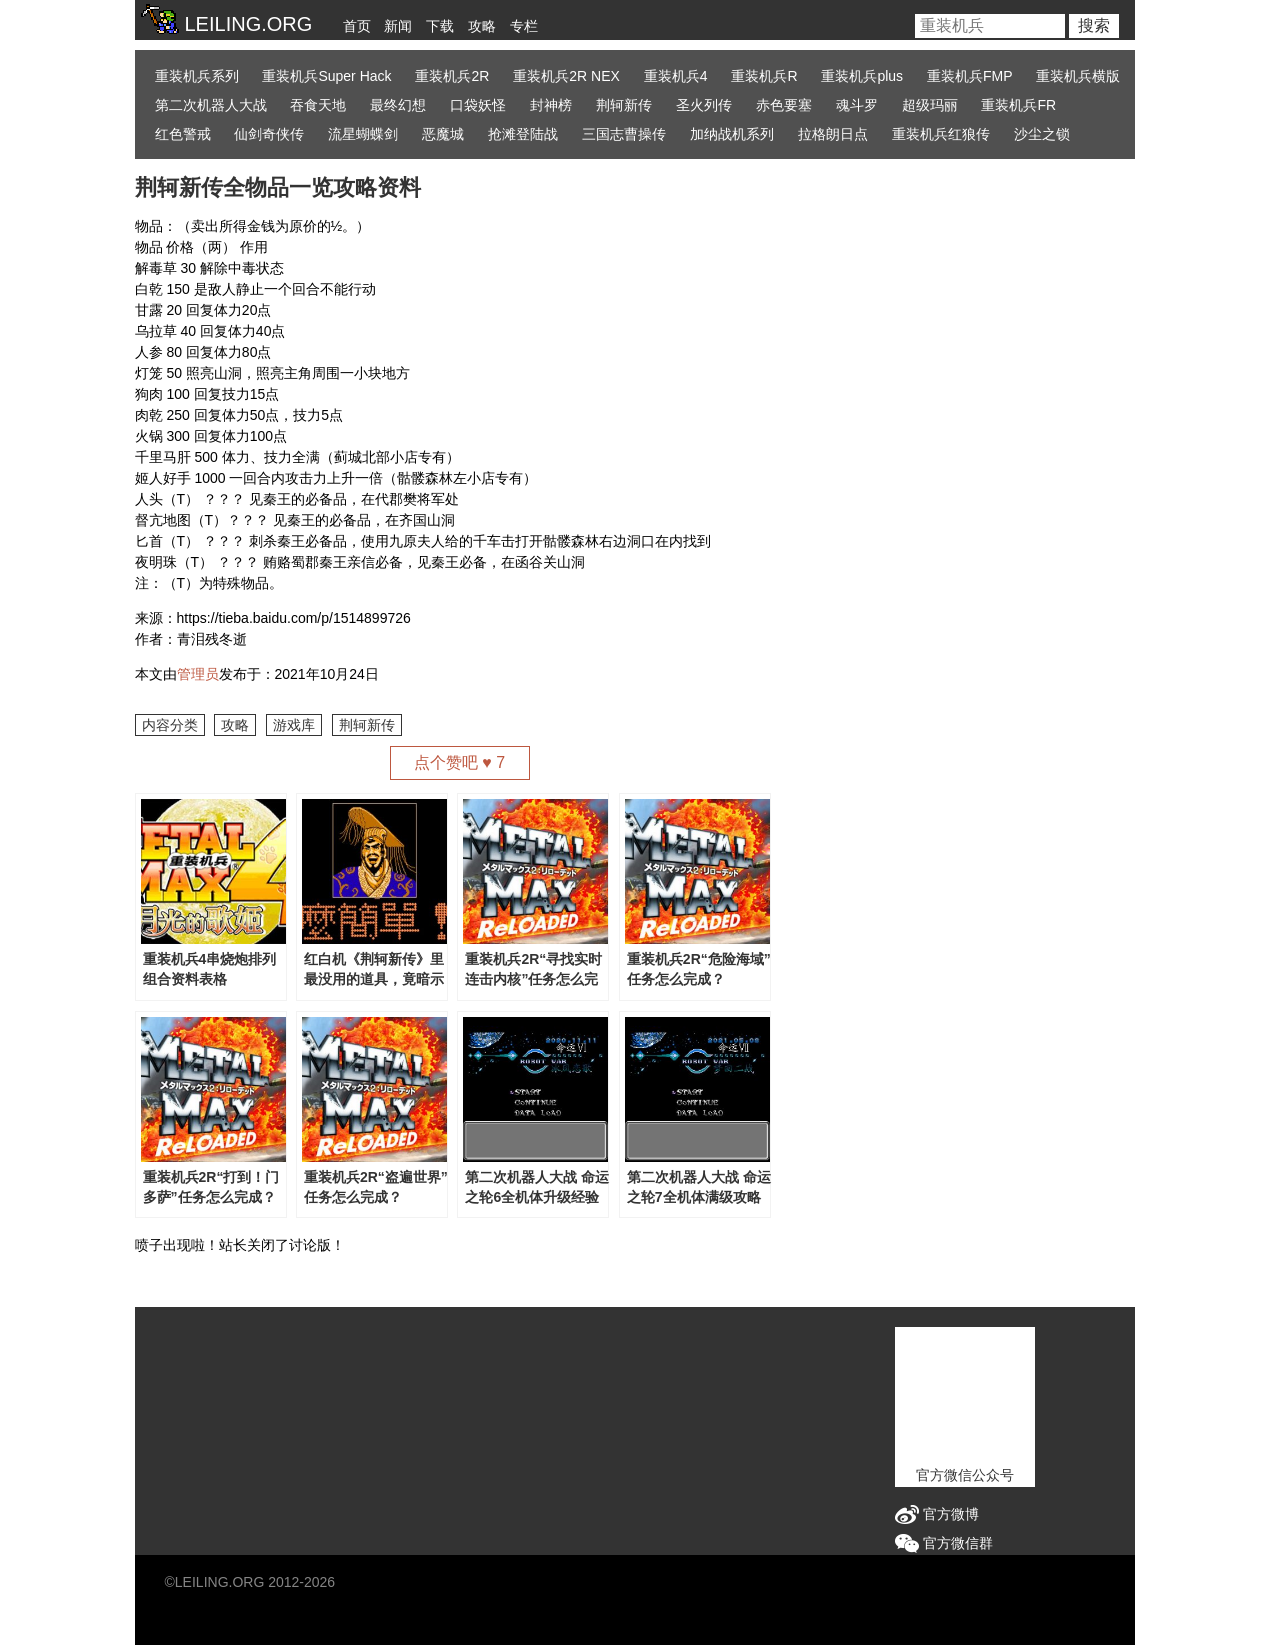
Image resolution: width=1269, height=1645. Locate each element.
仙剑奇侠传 (269, 134)
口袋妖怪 (478, 105)
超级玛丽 (930, 105)
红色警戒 (183, 134)
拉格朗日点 (833, 134)
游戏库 (294, 725)
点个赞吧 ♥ (459, 762)
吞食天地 (318, 105)
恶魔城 (443, 134)
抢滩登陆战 (523, 134)
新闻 (398, 26)
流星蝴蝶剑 (363, 134)
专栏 (524, 26)
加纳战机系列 (732, 134)
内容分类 (170, 725)
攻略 (482, 26)
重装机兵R (764, 76)
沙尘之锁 (1042, 134)
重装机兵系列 (197, 76)
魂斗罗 (857, 105)
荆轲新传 (624, 105)
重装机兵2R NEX (566, 76)
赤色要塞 (784, 105)
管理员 (198, 674)
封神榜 (551, 105)
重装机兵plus (862, 76)
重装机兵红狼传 (941, 134)
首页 (357, 26)
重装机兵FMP (970, 76)
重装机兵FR (1018, 105)
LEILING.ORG (219, 1582)
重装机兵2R (452, 76)
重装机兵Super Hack (326, 76)
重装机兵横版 (1078, 76)
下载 (440, 26)
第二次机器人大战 (211, 105)
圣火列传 (704, 105)
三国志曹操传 (624, 134)
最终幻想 (398, 105)
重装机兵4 (676, 76)
